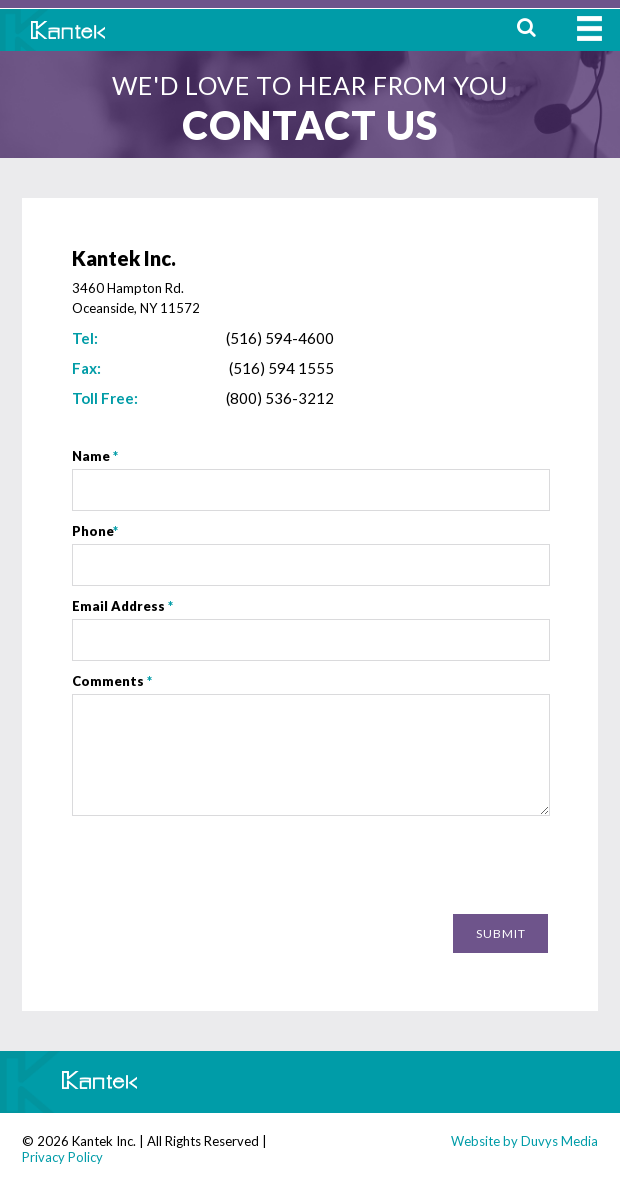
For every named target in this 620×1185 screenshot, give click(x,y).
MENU (589, 28)
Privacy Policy (62, 1157)
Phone (95, 531)
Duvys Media (559, 1141)
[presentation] (396, 867)
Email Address (122, 606)
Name (95, 456)
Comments (112, 681)
